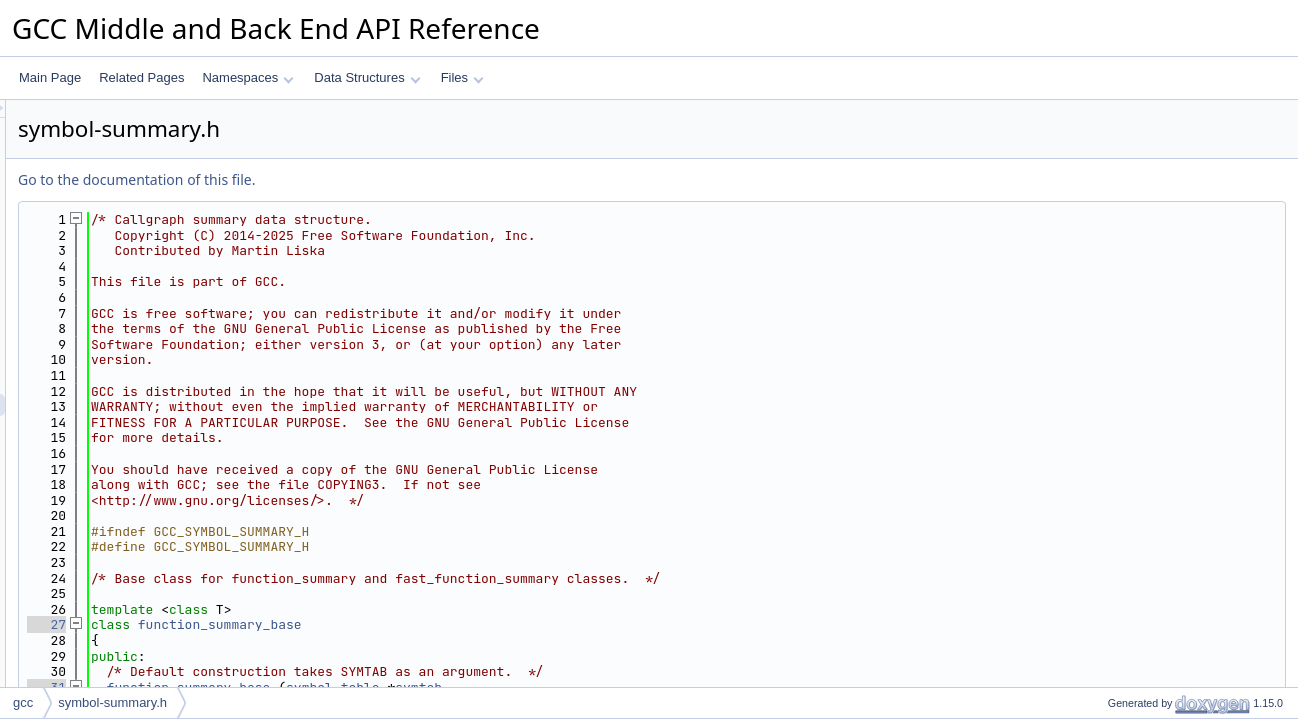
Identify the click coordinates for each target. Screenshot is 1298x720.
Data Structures (367, 77)
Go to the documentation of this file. (386, 179)
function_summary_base (470, 624)
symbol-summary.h (112, 702)
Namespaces (247, 77)
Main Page (50, 77)
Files (462, 77)
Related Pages (141, 77)
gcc (23, 702)
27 (296, 624)
